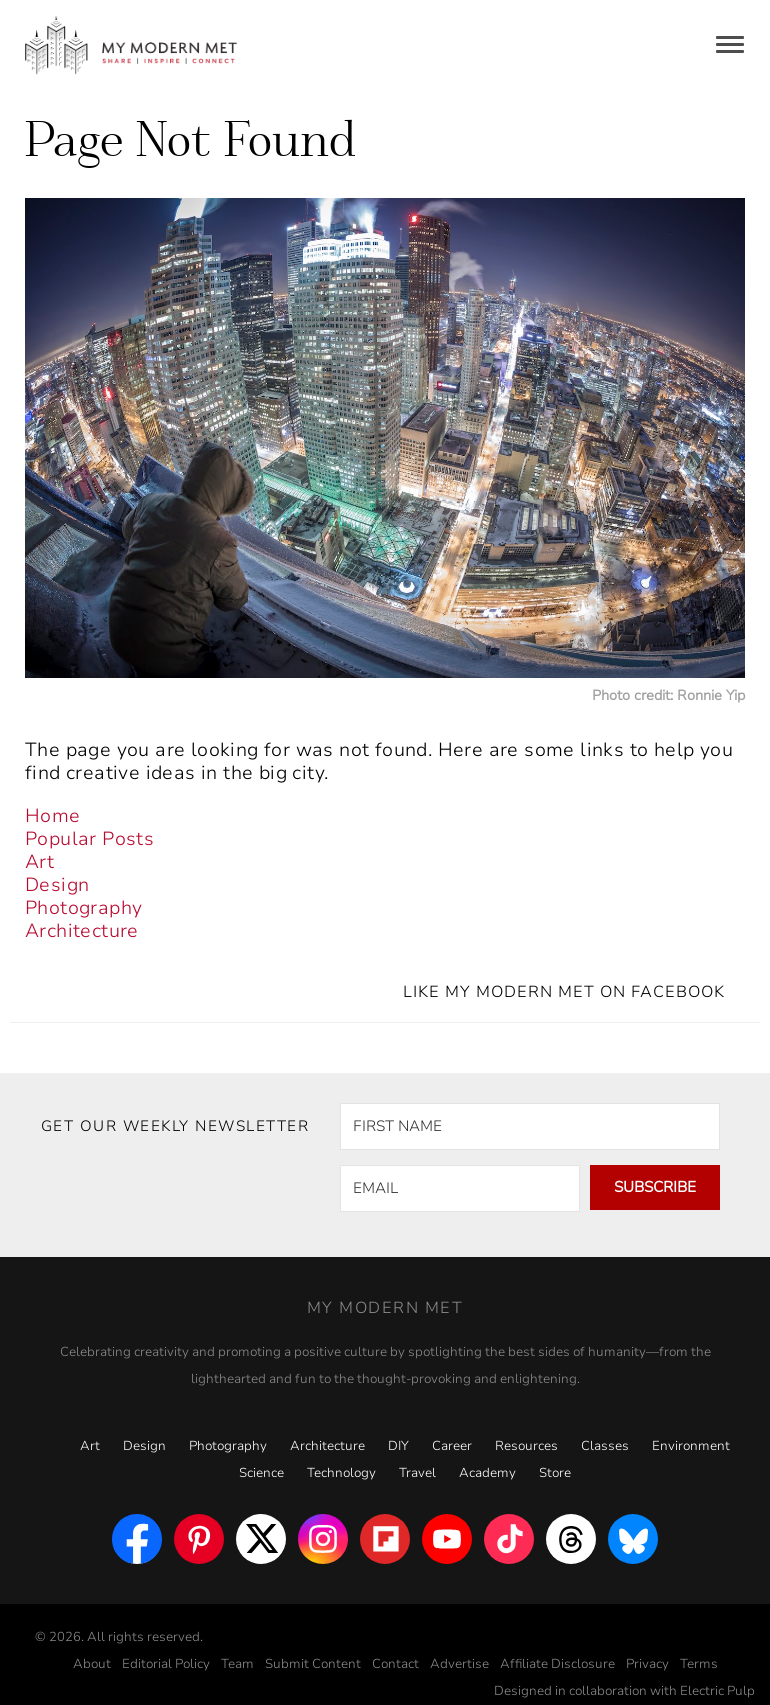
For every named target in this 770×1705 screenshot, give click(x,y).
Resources (526, 1446)
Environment (691, 1446)
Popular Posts (89, 839)
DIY (398, 1446)
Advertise (459, 1664)
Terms (699, 1664)
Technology (341, 1473)
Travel (417, 1473)
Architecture (82, 931)
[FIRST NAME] (530, 1126)
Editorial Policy (166, 1664)
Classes (605, 1446)
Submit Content (313, 1664)
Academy (487, 1473)
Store (555, 1473)
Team (237, 1664)
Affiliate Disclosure (557, 1664)
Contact (395, 1664)
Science (261, 1473)
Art (39, 862)
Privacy (647, 1664)
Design (57, 885)
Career (452, 1446)
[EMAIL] (460, 1188)
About (92, 1664)
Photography (83, 908)
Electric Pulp (717, 1691)
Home (53, 816)
